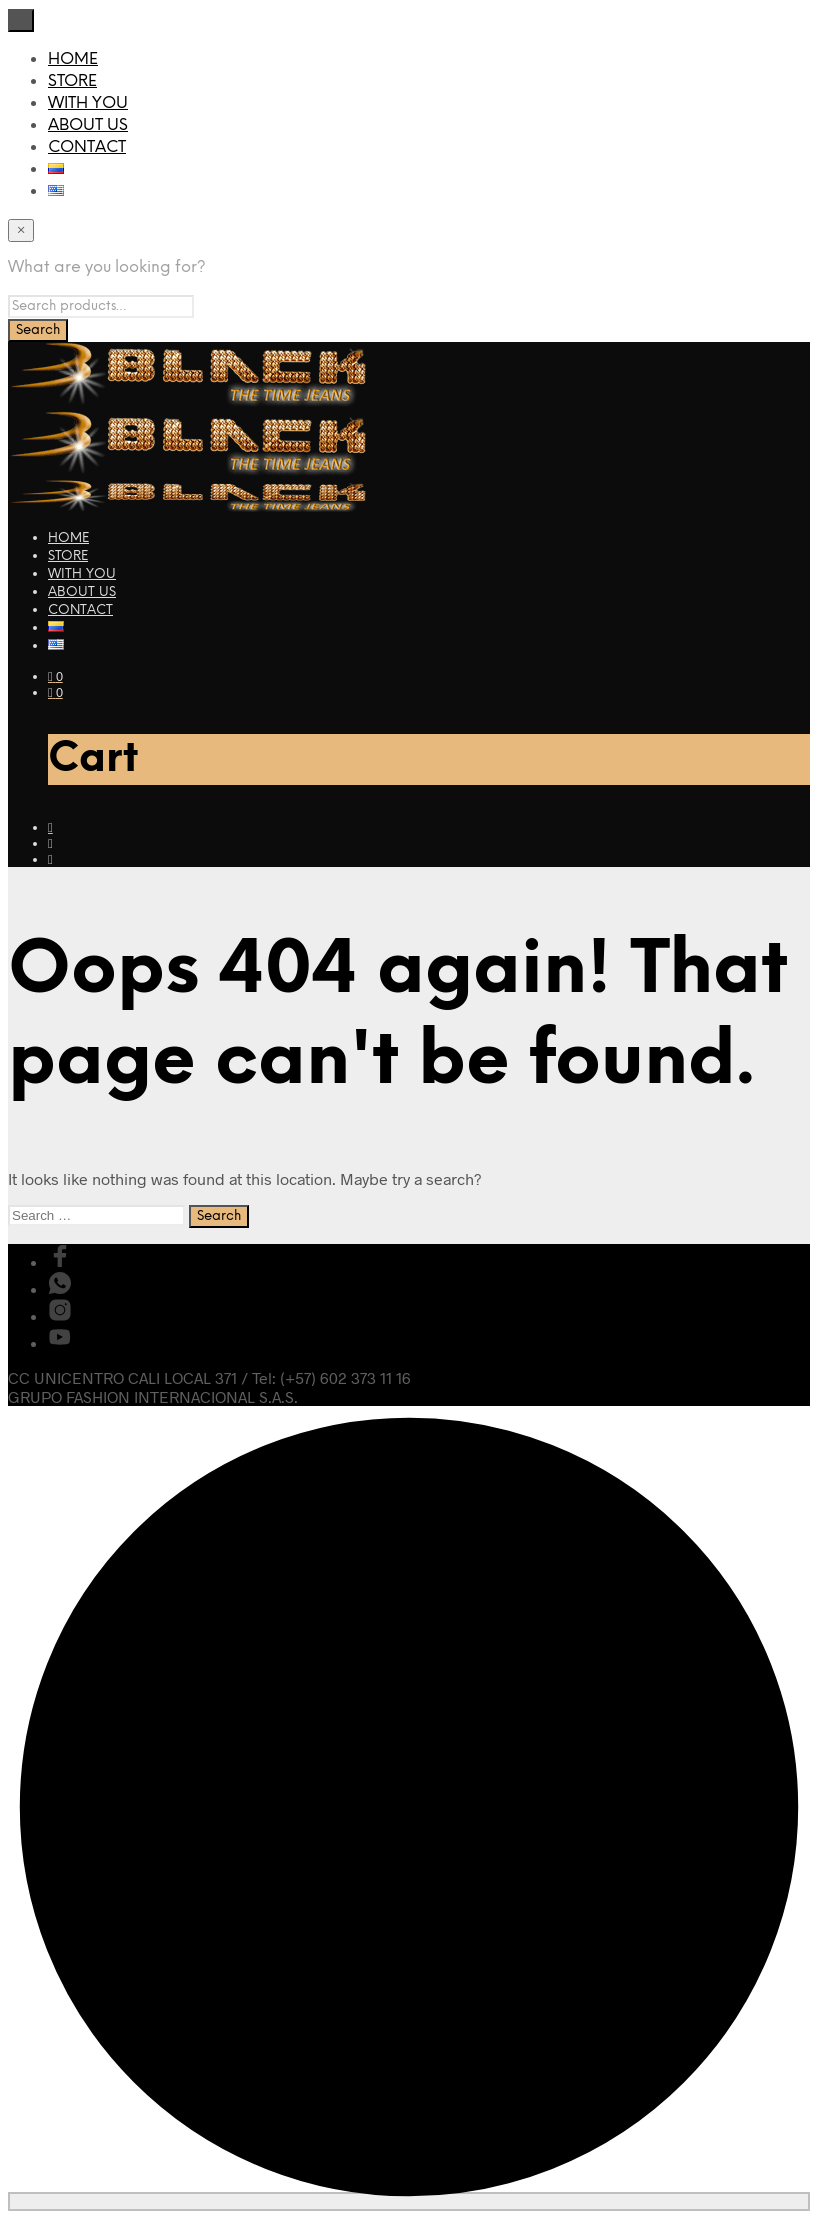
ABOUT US (88, 125)
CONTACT (87, 147)
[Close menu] (21, 20)
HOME (73, 59)
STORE (72, 81)
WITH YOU (88, 103)
